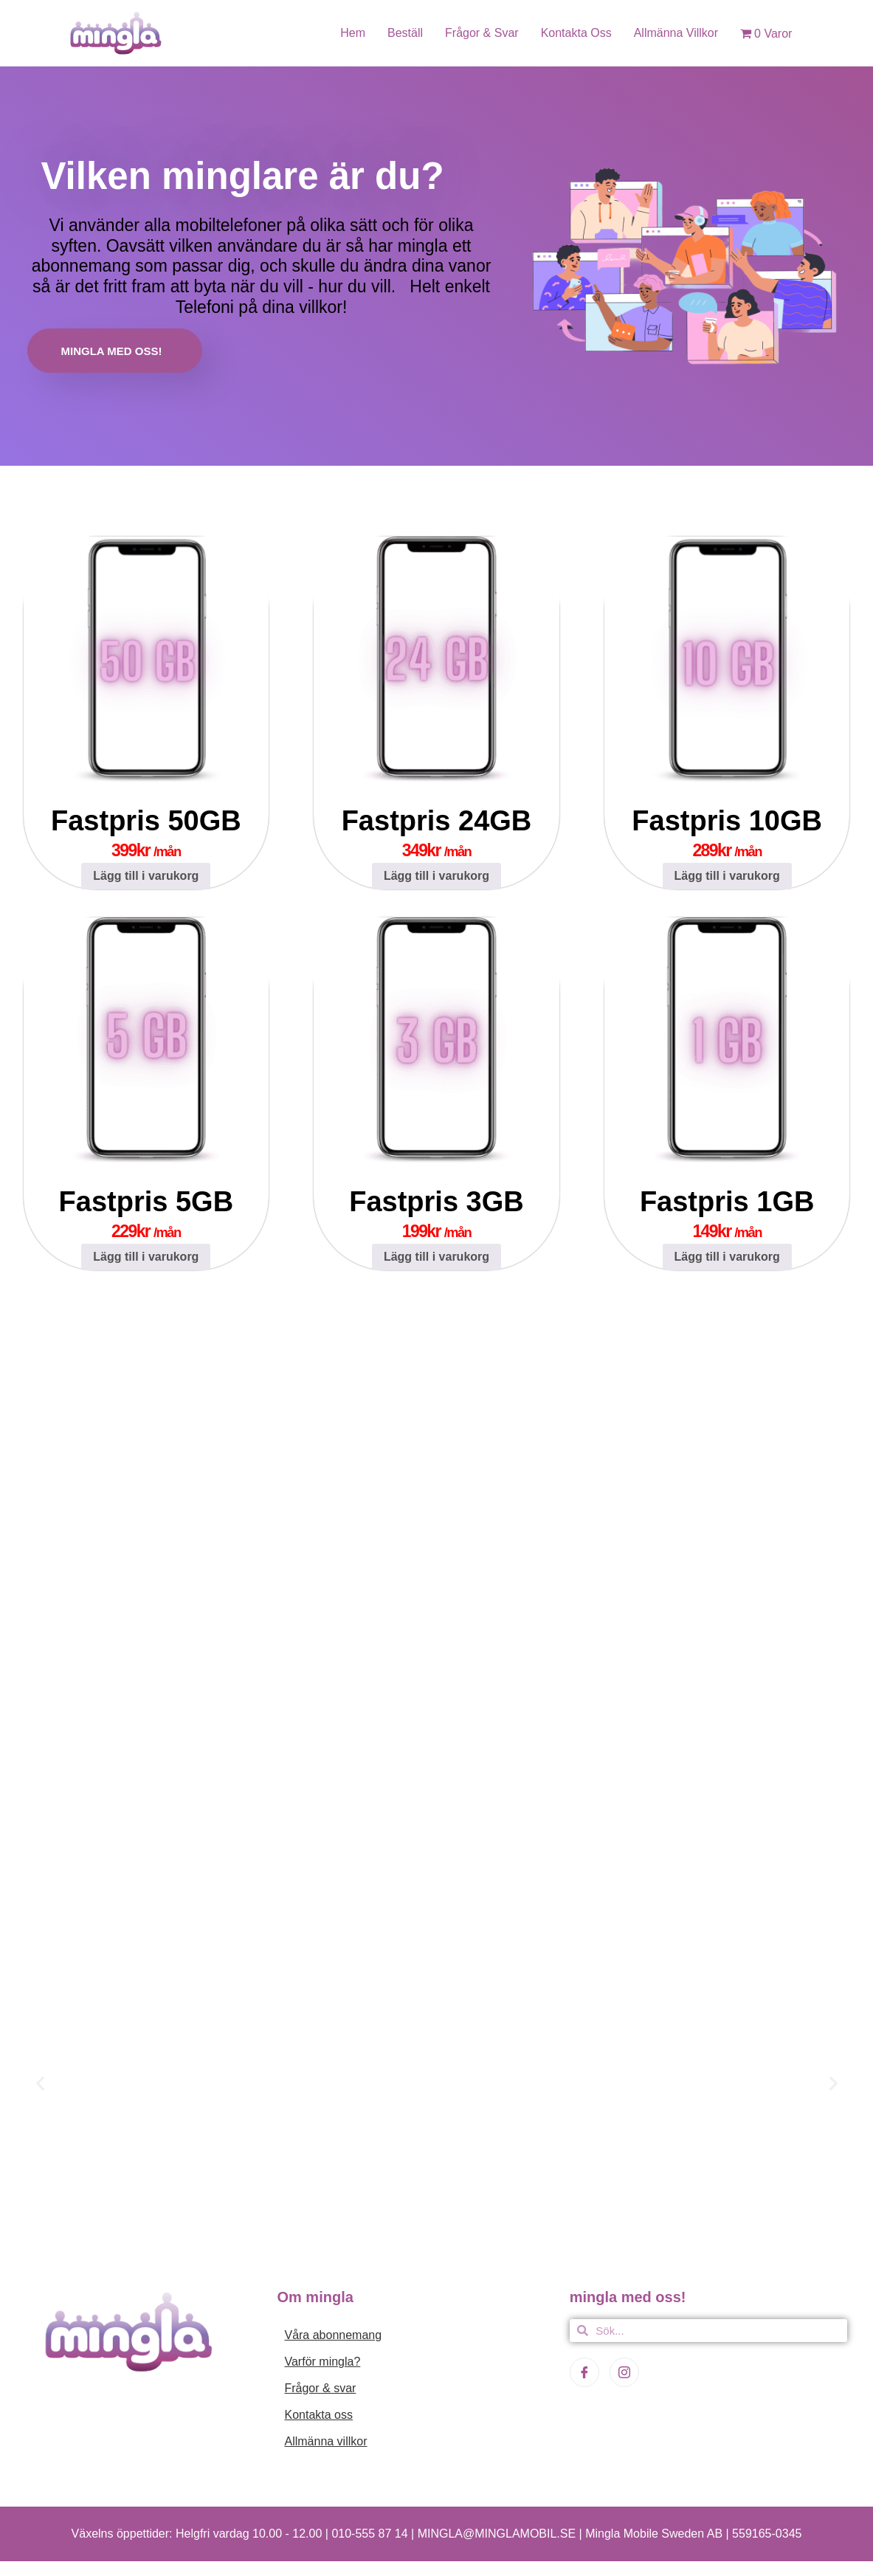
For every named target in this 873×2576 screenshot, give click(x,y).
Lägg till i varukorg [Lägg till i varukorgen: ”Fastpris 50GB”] (146, 875)
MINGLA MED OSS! (111, 351)
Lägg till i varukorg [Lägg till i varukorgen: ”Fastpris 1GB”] (727, 1256)
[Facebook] (584, 2372)
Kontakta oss (576, 33)
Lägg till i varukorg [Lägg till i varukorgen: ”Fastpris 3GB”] (436, 1256)
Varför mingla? (322, 2361)
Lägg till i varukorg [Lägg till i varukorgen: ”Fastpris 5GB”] (146, 1256)
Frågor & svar (482, 33)
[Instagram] (624, 2372)
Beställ (405, 33)
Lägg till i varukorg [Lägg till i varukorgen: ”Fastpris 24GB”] (436, 875)
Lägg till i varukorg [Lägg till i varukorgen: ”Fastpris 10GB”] (727, 875)
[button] (40, 2082)
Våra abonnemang (333, 2335)
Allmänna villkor (676, 33)
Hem (352, 33)
